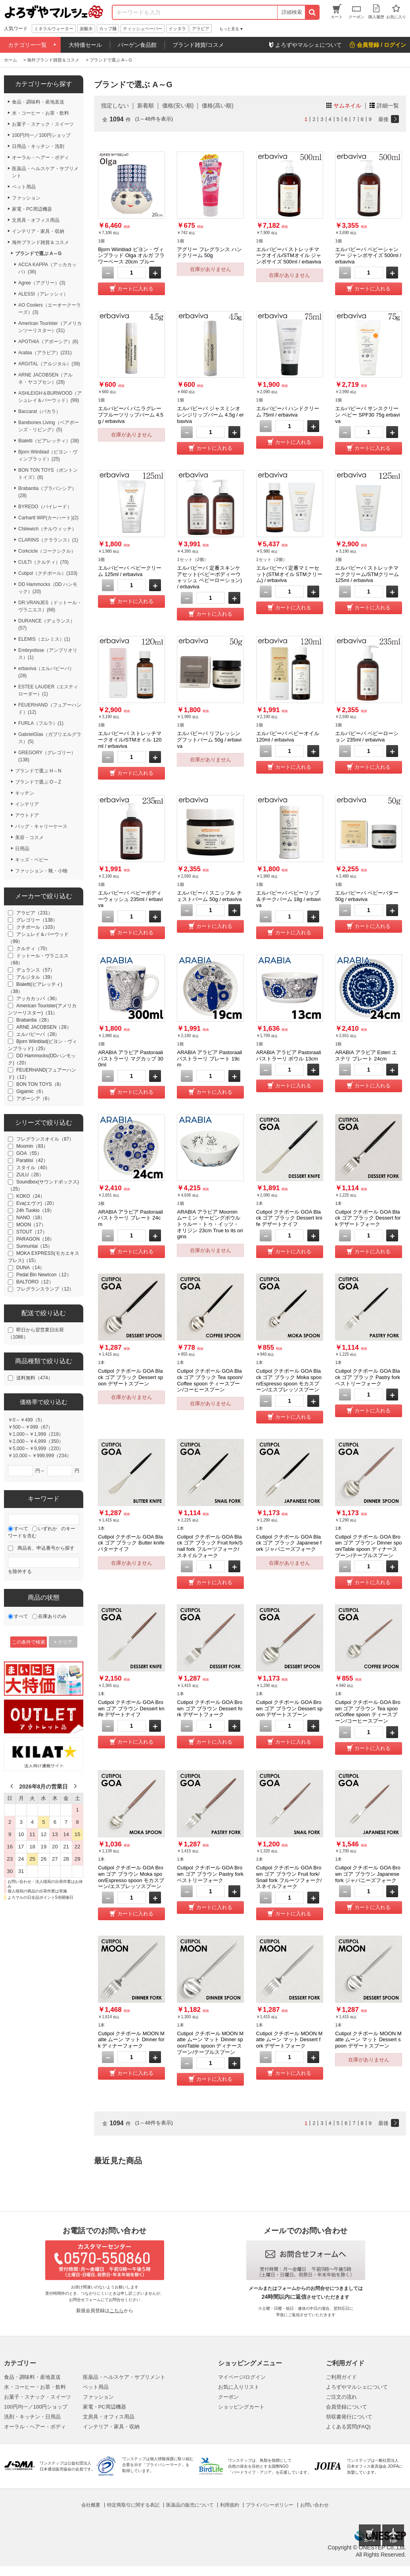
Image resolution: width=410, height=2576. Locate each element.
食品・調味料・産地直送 (32, 2377)
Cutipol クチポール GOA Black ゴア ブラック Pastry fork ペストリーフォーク (367, 1377)
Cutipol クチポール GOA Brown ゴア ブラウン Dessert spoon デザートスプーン (289, 1708)
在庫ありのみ (52, 1616)
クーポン (228, 2397)
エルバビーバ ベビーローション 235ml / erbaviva (367, 736)
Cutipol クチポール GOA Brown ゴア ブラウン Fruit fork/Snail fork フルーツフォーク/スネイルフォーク (289, 1877)
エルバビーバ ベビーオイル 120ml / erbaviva (288, 736)
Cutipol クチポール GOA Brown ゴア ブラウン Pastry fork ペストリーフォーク (210, 1874)
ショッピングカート (241, 2407)
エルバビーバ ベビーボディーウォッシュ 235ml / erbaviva (130, 899)
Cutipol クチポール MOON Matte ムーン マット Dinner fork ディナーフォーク (131, 2039)
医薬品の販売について (190, 2505)
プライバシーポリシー (269, 2505)
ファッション (98, 2397)
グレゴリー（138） (36, 920)
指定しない (115, 105)
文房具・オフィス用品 (108, 2417)
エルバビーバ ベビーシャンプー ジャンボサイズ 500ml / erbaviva (368, 255)
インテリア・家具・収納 (111, 2427)
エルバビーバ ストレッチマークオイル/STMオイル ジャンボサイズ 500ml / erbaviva (289, 255)
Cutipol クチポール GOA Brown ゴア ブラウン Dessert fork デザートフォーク (209, 1708)
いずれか (47, 1528)
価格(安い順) (178, 105)
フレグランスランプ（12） (45, 1289)
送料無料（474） (34, 1378)
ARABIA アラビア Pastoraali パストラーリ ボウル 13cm (288, 1055)
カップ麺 (108, 28)
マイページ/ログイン (242, 2377)
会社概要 (90, 2505)
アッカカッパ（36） (37, 998)
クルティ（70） (33, 948)
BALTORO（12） (35, 1282)
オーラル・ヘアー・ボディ (35, 2427)
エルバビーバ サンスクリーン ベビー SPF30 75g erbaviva (367, 414)
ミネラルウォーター (53, 28)
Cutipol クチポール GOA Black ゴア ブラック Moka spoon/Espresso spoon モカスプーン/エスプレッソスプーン (289, 1380)
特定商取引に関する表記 (133, 2505)
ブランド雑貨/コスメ (198, 45)
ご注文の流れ (341, 2397)
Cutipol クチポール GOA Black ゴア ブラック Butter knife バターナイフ (131, 1543)
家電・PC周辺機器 (104, 2407)
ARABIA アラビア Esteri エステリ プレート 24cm (366, 1055)
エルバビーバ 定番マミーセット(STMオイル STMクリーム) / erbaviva (289, 574)
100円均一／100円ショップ (35, 2407)
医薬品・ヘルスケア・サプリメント (124, 2377)
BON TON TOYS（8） (40, 1084)
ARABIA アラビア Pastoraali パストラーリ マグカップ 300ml (130, 1058)
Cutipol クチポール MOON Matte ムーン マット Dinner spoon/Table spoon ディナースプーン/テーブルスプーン (210, 2042)
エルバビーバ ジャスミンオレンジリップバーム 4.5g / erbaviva (210, 414)
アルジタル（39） (35, 977)
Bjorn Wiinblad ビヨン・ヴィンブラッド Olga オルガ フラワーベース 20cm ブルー (131, 255)
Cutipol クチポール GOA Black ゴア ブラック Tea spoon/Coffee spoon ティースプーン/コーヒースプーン (209, 1380)
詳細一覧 (388, 105)
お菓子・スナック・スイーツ (37, 2397)
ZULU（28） (30, 1175)
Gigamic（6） (31, 1091)
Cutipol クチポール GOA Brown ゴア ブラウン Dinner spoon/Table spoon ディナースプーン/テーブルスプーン (368, 1546)
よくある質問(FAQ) (348, 2427)
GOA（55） (29, 1153)
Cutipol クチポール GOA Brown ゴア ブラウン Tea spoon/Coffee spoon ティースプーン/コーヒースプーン (367, 1711)
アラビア (200, 28)
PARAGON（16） (35, 1239)
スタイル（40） (33, 1167)
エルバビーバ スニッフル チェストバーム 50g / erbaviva (209, 896)
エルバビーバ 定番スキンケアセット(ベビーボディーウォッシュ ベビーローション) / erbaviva (209, 577)
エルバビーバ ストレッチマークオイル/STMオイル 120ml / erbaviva (129, 739)
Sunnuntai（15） (34, 1246)
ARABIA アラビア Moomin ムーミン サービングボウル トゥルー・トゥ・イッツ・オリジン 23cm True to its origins (210, 1224)
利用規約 (229, 2505)
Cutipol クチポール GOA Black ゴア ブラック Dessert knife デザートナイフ (289, 1218)
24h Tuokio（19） (35, 1210)
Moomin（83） (32, 1146)
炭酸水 (86, 28)
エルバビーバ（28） (37, 1034)
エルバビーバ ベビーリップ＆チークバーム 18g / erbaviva (288, 899)
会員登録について (346, 2407)
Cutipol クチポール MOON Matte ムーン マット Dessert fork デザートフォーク (289, 2039)
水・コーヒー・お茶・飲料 (35, 2387)
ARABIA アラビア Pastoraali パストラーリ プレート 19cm (209, 1058)
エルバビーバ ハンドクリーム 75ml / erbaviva (288, 411)
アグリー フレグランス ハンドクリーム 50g (209, 252)
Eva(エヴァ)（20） (36, 1203)
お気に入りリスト (238, 2387)
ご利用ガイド (341, 2377)
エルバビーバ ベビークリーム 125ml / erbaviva (129, 571)
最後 (383, 119)
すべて (21, 1528)
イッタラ (177, 28)
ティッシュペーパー (142, 28)
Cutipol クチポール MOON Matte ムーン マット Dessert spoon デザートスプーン (368, 2039)
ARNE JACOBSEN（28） (43, 1027)
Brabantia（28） (34, 1020)
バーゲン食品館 (137, 45)
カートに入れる (135, 289)
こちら (116, 2310)
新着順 (145, 105)
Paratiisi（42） (32, 1160)
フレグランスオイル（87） (45, 1139)
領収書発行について (349, 2417)
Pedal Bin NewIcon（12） (43, 1274)
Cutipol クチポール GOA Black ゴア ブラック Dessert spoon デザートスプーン (130, 1377)
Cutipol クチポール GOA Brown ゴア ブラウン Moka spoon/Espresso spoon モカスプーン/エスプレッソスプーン (131, 1877)
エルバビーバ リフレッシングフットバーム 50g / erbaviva (209, 739)
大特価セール (85, 45)
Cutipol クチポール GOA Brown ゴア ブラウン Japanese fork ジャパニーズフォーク (367, 1874)
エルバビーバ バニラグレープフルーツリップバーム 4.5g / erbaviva (130, 414)
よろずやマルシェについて (357, 2387)
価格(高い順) (217, 105)
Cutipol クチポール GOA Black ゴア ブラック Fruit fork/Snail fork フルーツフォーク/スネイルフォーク (209, 1546)
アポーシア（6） (34, 1098)
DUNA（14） (30, 1267)
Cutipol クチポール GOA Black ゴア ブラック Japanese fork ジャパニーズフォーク (289, 1543)
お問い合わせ (314, 2505)
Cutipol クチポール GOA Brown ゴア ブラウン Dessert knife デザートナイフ (131, 1708)
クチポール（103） (36, 927)
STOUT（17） (31, 1232)
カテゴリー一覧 (27, 45)
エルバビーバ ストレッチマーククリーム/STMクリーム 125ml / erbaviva (367, 574)
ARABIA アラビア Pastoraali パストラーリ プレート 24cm (130, 1218)
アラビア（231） (34, 913)
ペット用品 (96, 2387)
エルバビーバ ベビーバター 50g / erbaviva (367, 896)
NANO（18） (30, 1217)
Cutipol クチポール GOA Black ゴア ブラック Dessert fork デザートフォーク (367, 1218)
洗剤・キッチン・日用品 (32, 2417)
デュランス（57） (35, 970)
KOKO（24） (30, 1196)
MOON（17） (31, 1224)
